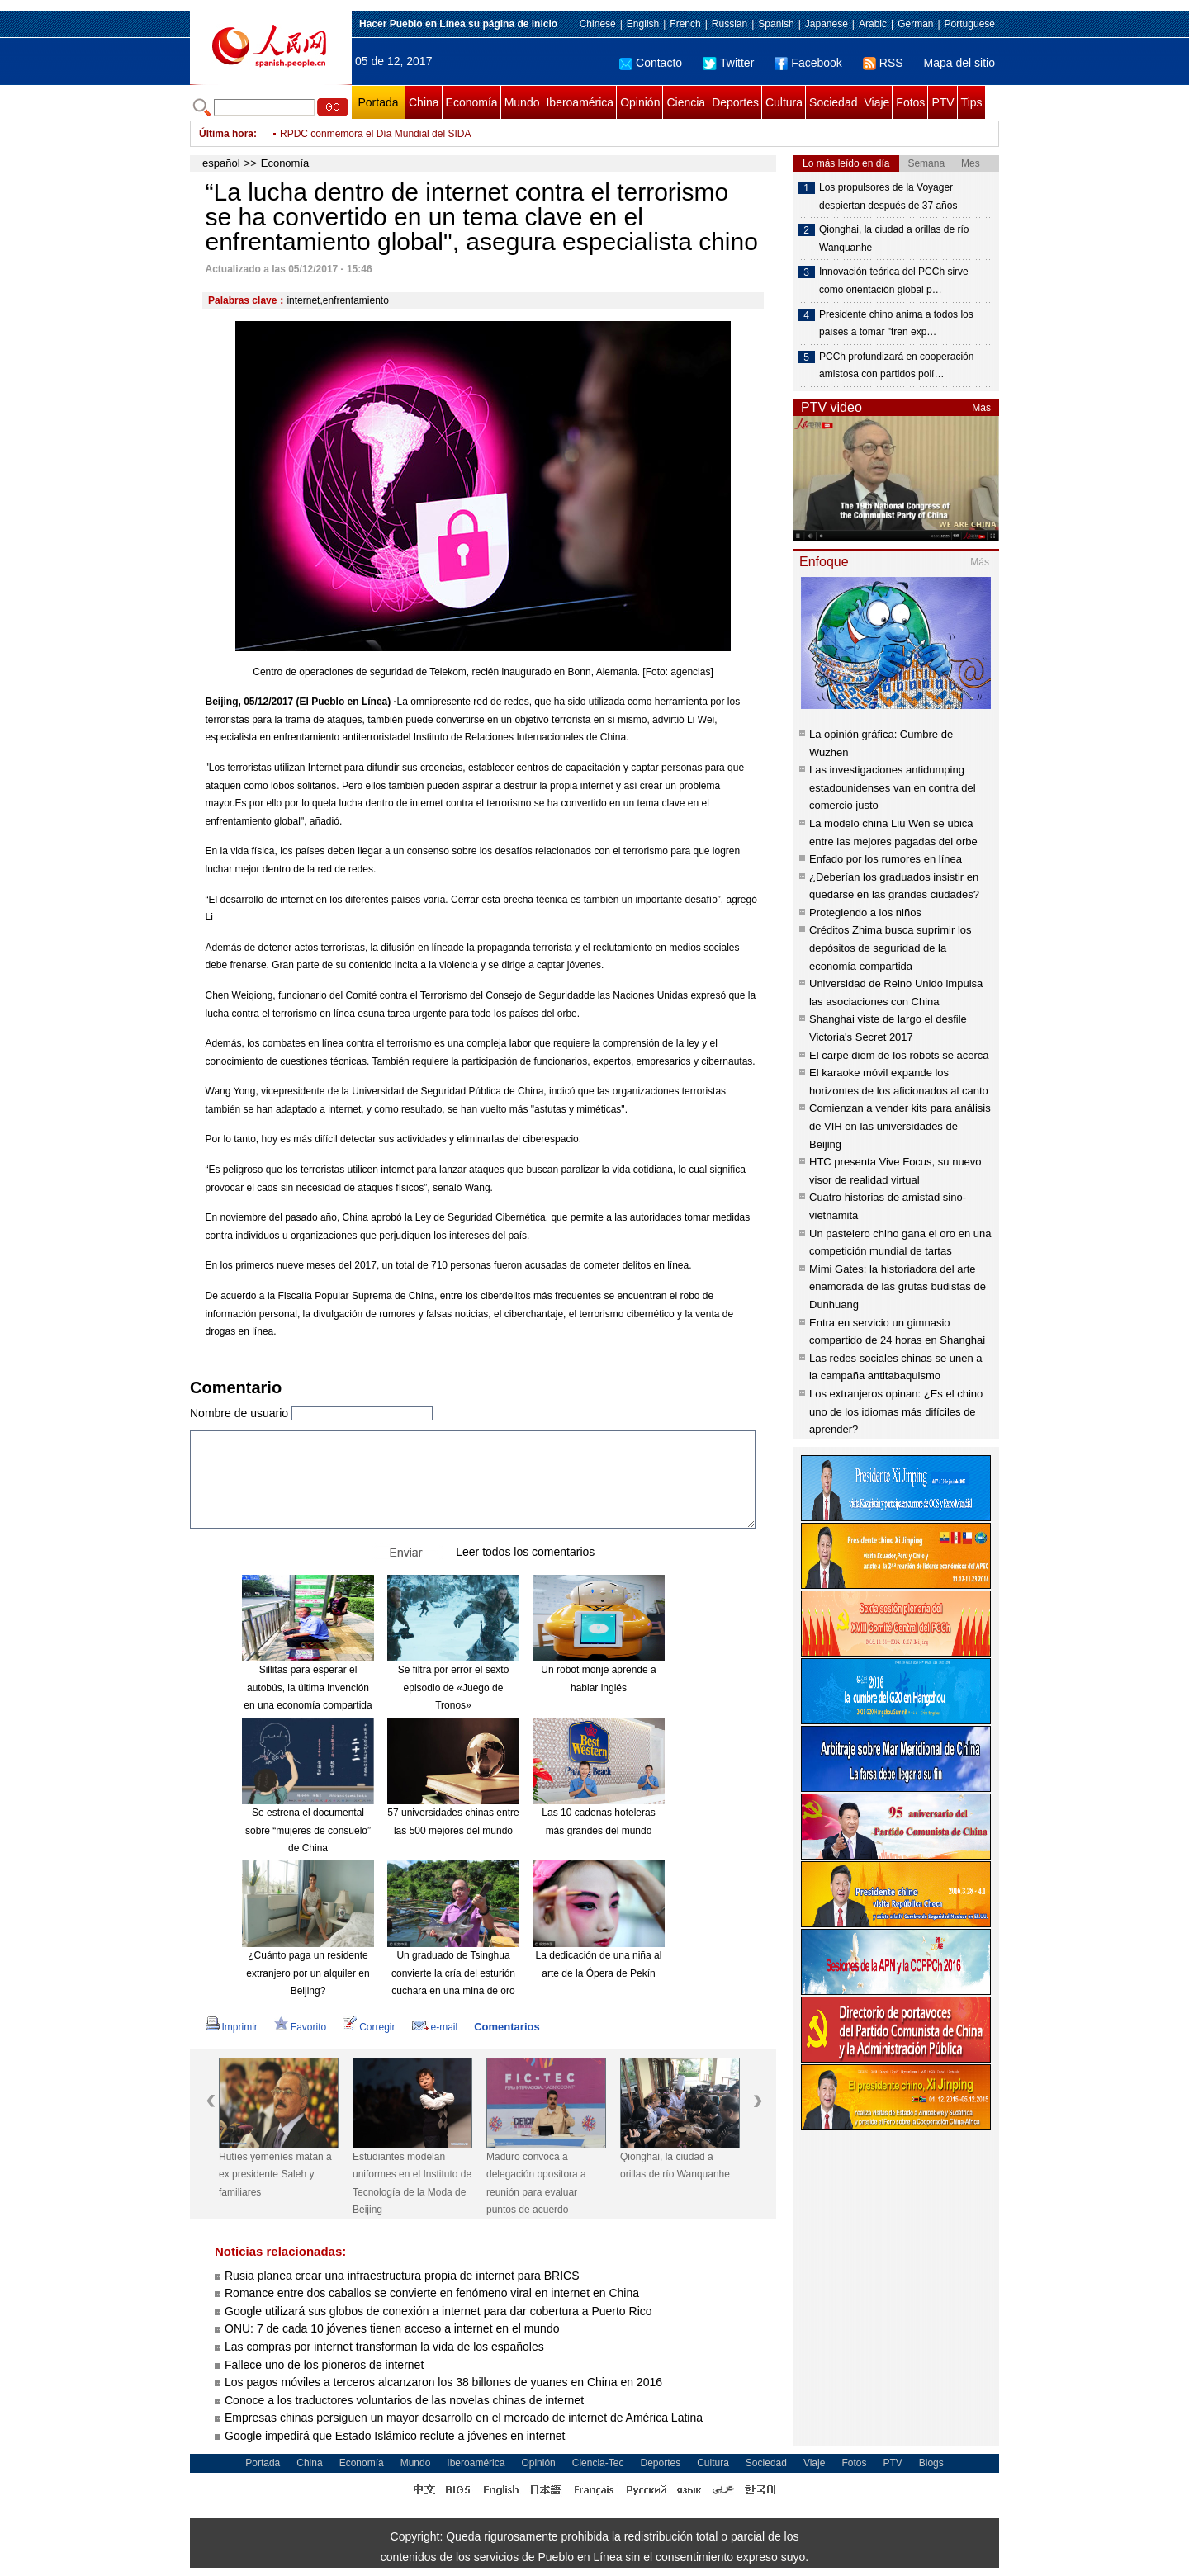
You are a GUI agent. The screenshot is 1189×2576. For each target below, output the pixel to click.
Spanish (775, 24)
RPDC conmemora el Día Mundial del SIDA (375, 133)
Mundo (522, 102)
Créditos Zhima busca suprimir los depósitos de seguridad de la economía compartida (890, 947)
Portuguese (970, 24)
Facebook (808, 62)
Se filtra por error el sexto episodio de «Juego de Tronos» (453, 1687)
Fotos (910, 102)
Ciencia (685, 102)
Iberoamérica (579, 102)
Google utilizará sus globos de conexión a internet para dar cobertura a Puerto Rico (438, 2311)
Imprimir (232, 2027)
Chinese (598, 24)
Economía (472, 102)
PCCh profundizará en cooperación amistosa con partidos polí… (896, 365)
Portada (378, 102)
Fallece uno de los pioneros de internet (324, 2364)
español (221, 163)
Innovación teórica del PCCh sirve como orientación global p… (894, 280)
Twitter (728, 62)
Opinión (640, 102)
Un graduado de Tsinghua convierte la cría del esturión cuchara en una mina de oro (453, 1973)
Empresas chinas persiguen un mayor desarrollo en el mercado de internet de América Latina (464, 2417)
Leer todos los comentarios (525, 1551)
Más (981, 408)
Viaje (876, 102)
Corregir (369, 2027)
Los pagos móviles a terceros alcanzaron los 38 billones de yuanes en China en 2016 (443, 2382)
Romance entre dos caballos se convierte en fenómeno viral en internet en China (432, 2292)
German (915, 24)
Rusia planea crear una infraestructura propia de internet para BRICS (402, 2275)
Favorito (300, 2027)
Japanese (826, 24)
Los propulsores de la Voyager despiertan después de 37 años (888, 196)
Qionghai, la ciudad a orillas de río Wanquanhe (675, 2166)
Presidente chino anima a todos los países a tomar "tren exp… (896, 323)
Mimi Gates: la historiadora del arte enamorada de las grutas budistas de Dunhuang (897, 1287)
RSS (883, 62)
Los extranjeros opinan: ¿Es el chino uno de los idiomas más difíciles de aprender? (896, 1411)
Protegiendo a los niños (865, 912)
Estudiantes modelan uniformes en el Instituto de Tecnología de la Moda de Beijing (412, 2183)
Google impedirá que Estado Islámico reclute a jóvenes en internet (395, 2435)
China (424, 102)
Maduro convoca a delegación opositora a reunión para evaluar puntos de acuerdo (536, 2183)
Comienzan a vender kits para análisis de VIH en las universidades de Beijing (900, 1126)
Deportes (735, 102)
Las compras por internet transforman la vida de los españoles (384, 2346)
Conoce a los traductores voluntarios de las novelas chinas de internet (404, 2400)
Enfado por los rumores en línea (885, 859)
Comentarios (506, 2027)
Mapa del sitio (959, 62)
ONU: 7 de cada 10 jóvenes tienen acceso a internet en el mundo (392, 2328)
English (643, 24)
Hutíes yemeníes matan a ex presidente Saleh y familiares (275, 2174)
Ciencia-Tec (598, 2463)
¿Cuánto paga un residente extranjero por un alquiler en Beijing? (307, 1973)
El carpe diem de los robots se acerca (899, 1055)
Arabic (873, 24)
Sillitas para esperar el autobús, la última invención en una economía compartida (308, 1687)
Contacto (650, 62)
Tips (972, 102)
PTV (942, 102)
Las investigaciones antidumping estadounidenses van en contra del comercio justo (892, 787)
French (685, 24)
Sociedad (833, 102)
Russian (729, 24)
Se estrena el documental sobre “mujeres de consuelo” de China (308, 1830)
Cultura (784, 102)
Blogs (931, 2463)
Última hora (226, 133)
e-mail (435, 2027)
